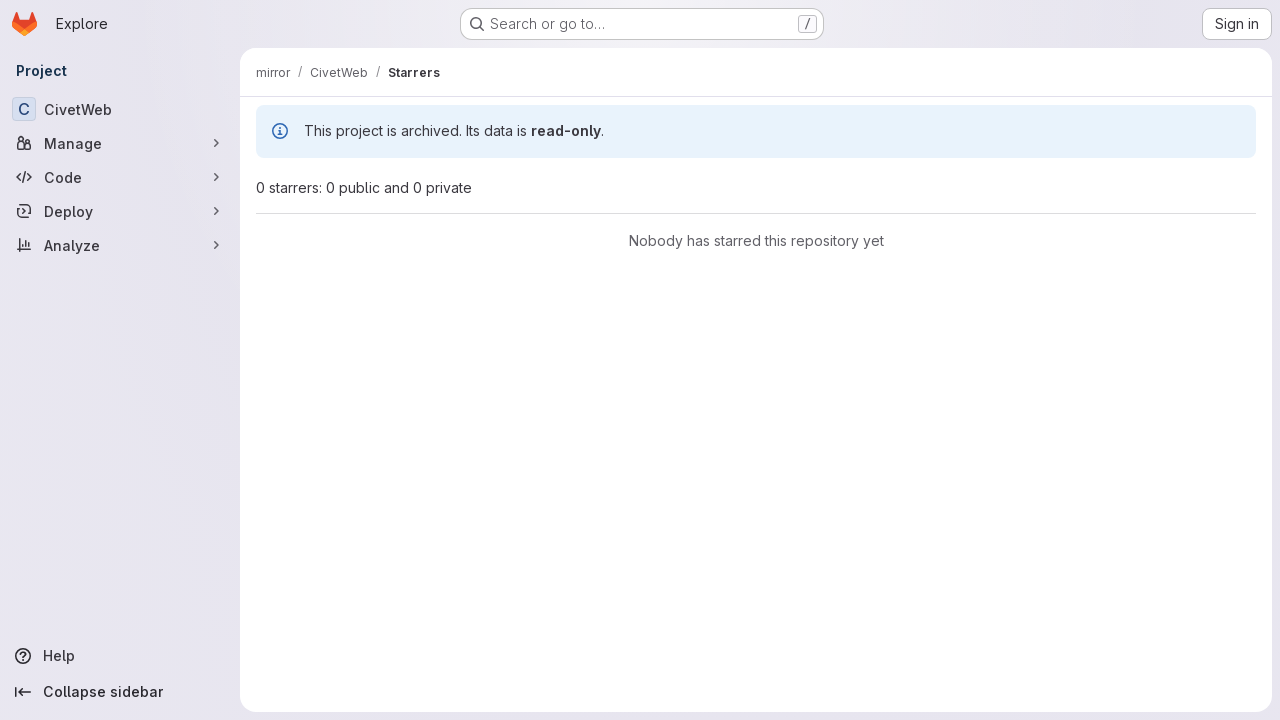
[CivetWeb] (120, 109)
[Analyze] (120, 245)
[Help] (120, 656)
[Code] (120, 177)
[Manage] (120, 143)
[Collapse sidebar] (120, 692)
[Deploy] (120, 211)
